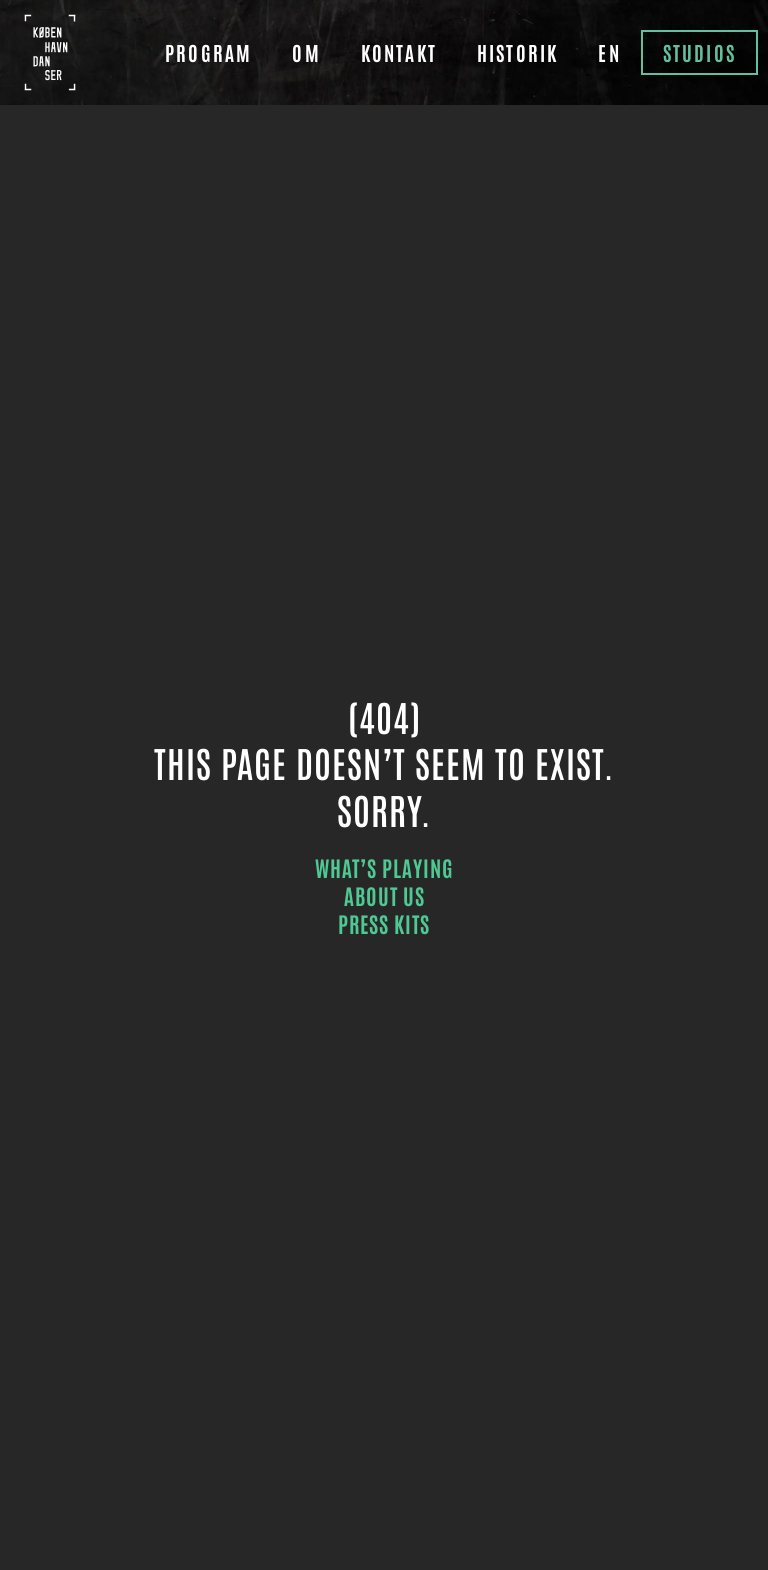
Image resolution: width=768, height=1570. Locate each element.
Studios (699, 52)
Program (208, 52)
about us (384, 895)
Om (306, 52)
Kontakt (399, 52)
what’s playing (384, 867)
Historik (517, 52)
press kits (384, 923)
